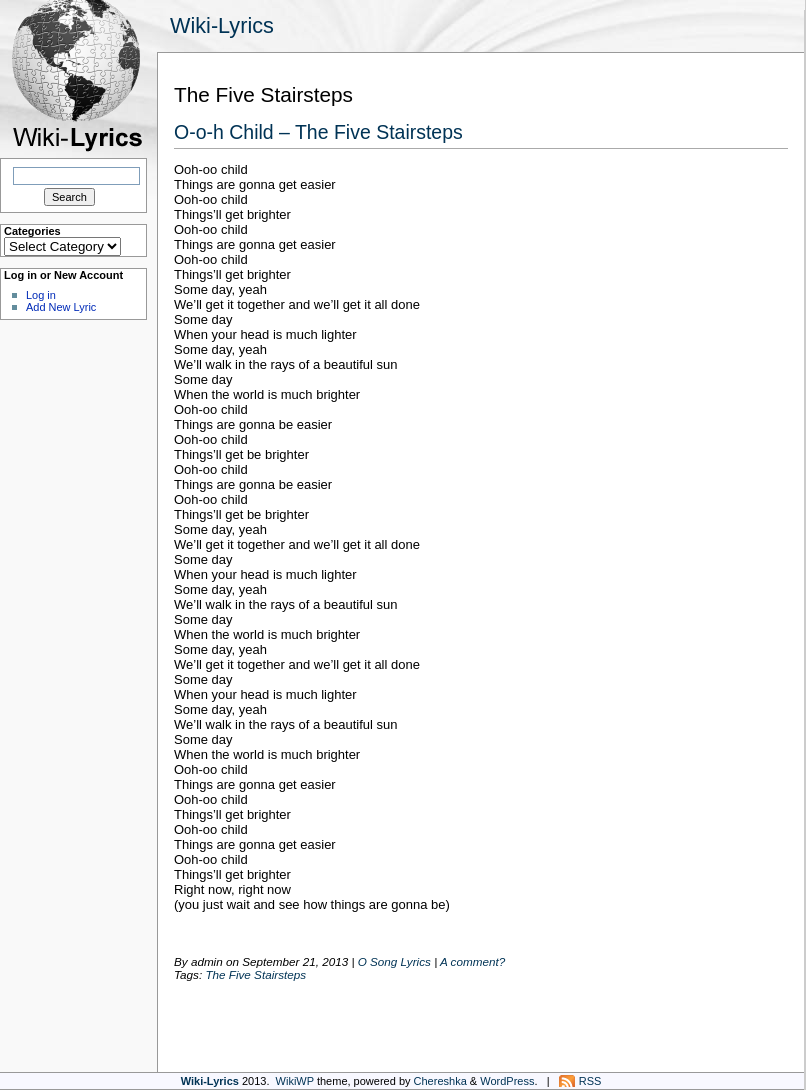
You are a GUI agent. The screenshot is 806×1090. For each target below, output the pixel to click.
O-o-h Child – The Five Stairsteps (318, 132)
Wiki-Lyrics (222, 25)
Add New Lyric (61, 307)
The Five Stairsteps (255, 974)
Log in (41, 295)
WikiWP (295, 1081)
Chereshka (440, 1081)
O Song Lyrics (394, 961)
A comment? (472, 961)
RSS (590, 1081)
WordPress (507, 1081)
